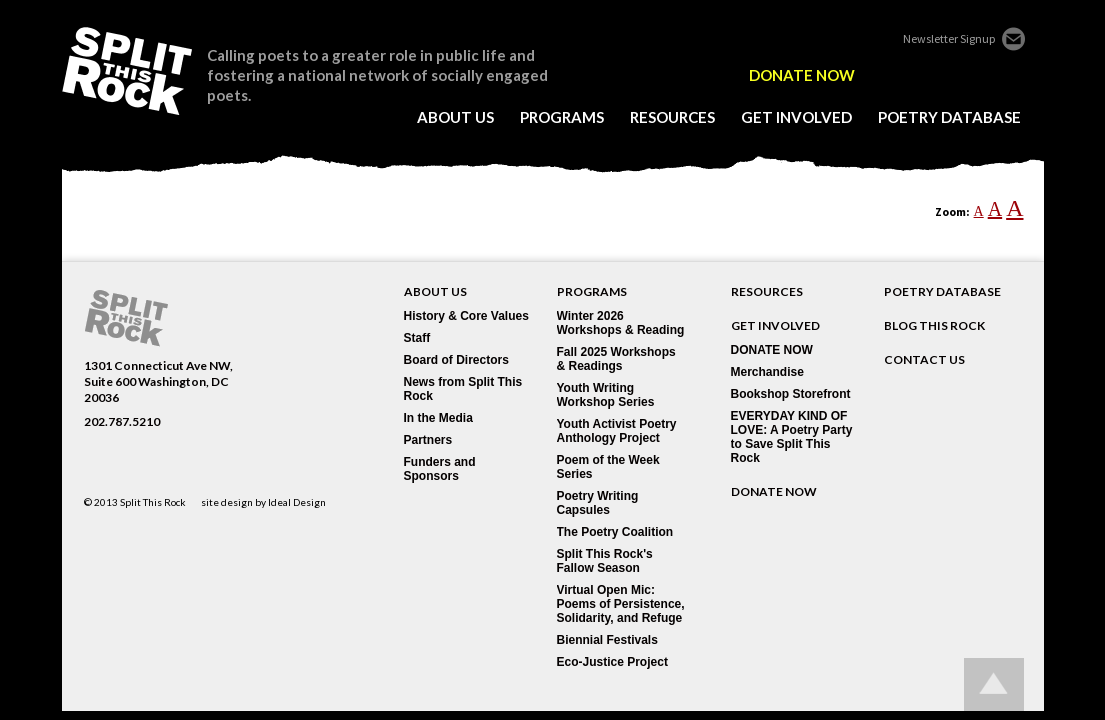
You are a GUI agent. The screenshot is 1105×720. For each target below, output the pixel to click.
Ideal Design (297, 502)
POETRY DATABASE (942, 292)
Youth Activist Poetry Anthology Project (617, 431)
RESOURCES (767, 292)
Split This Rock (153, 502)
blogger (985, 74)
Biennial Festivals (607, 640)
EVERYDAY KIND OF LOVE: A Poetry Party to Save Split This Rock (792, 437)
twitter (929, 74)
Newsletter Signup (949, 38)
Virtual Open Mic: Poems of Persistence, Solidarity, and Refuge (621, 604)
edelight (873, 74)
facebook (901, 74)
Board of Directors (456, 360)
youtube (1013, 74)
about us (455, 117)
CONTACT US (924, 360)
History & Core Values (466, 316)
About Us (435, 292)
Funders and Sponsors (440, 469)
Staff (417, 338)
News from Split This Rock (463, 389)
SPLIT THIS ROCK (127, 71)
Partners (428, 440)
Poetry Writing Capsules (598, 503)
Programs (592, 292)
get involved (796, 117)
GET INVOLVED (775, 326)
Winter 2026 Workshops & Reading (621, 323)
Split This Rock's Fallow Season (605, 561)
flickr (957, 74)
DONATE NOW (802, 75)
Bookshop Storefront (791, 394)
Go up (994, 684)
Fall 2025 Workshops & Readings (616, 359)
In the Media (438, 418)
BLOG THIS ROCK (934, 326)
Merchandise (767, 372)
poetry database (949, 117)
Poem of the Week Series (608, 467)
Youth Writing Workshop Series (606, 395)
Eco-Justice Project (612, 662)
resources (672, 117)
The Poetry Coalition (615, 532)
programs (562, 117)
